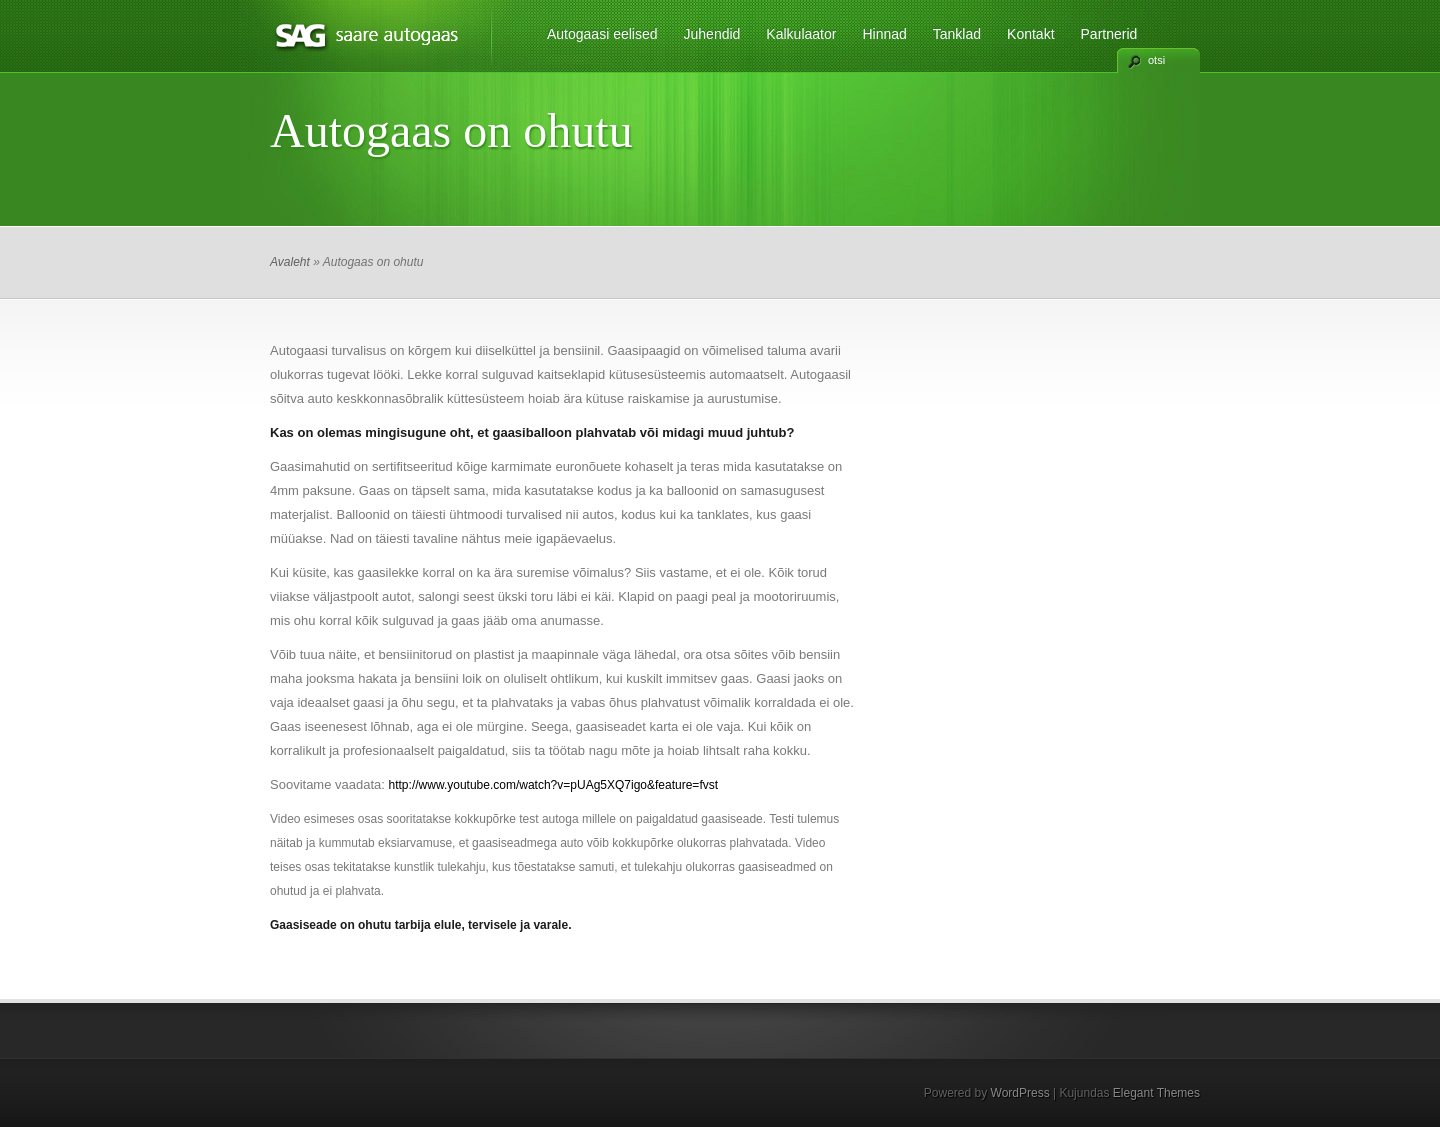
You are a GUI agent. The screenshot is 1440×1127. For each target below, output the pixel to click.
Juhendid (712, 34)
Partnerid (1109, 34)
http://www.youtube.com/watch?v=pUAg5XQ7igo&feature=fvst (554, 785)
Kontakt (1030, 34)
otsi (1156, 60)
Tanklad (957, 34)
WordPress (1020, 1093)
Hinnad (884, 34)
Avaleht (290, 262)
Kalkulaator (801, 34)
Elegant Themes (1156, 1093)
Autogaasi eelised (602, 34)
